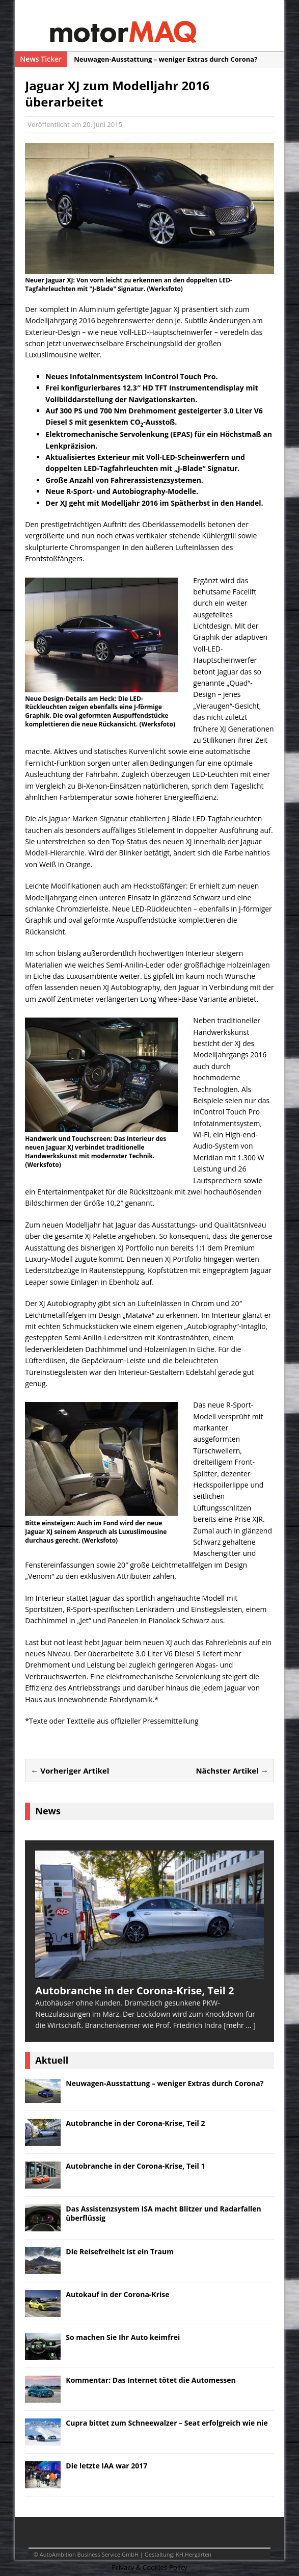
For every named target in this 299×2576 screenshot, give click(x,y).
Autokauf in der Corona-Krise (117, 2294)
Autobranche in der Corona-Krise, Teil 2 (135, 2123)
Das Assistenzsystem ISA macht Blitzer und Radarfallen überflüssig (163, 2213)
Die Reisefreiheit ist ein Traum (120, 2251)
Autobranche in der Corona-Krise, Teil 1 (135, 2166)
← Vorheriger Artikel (70, 1770)
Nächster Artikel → (232, 1770)
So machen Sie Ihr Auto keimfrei (123, 2337)
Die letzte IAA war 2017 (106, 2465)
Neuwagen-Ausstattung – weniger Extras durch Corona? (164, 2083)
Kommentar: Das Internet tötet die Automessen (150, 2380)
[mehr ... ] (240, 2025)
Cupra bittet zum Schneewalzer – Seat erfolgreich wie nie (166, 2423)
